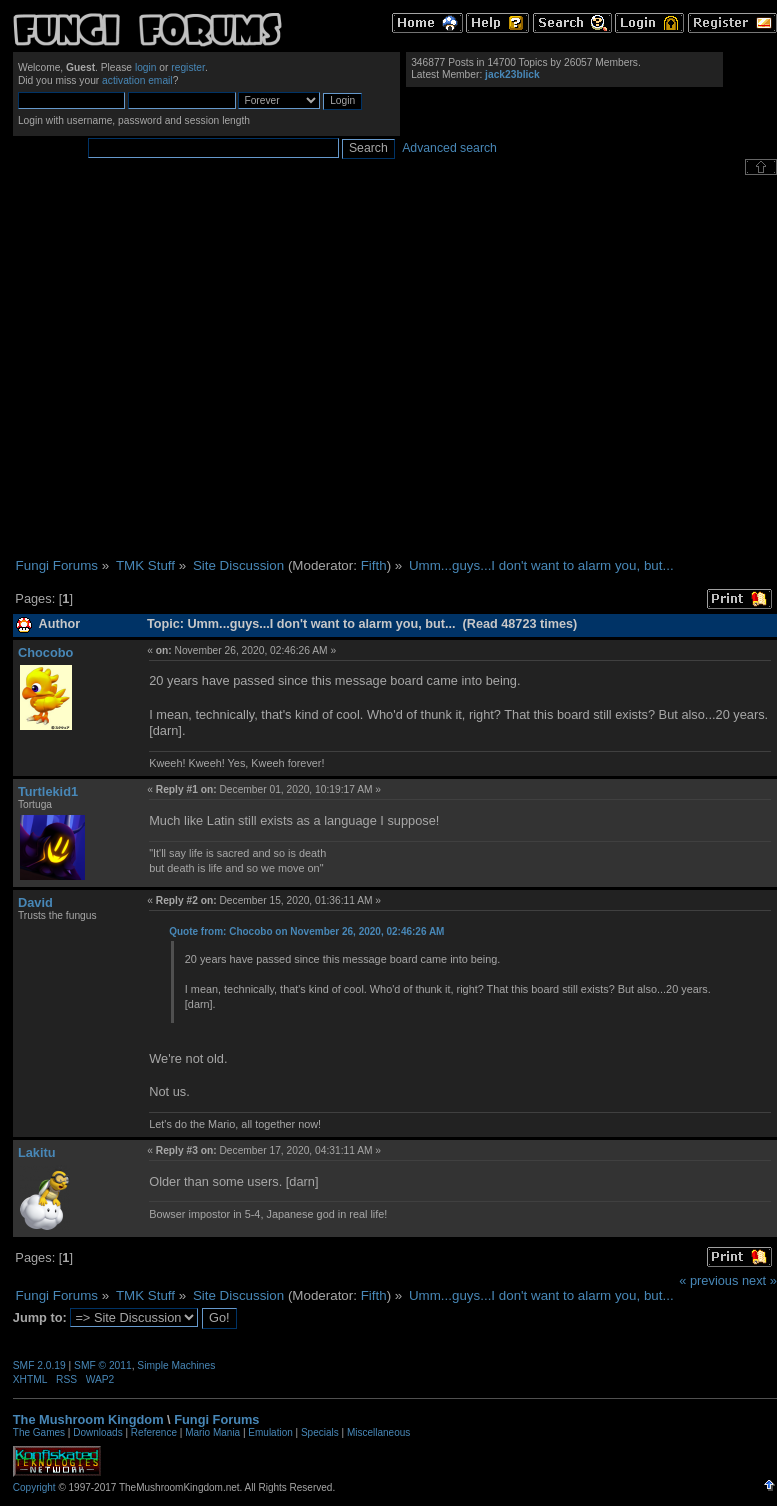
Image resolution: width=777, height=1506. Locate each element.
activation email (137, 80)
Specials (320, 1432)
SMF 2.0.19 (39, 1365)
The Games (39, 1432)
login (146, 67)
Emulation (270, 1432)
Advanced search (449, 148)
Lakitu (37, 1152)
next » (759, 1280)
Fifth (374, 565)
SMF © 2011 (103, 1365)
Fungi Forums (216, 1419)
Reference (154, 1432)
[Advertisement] (187, 366)
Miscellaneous (378, 1432)
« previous (708, 1280)
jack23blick (512, 74)
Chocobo (45, 652)
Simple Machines (176, 1365)
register (188, 67)
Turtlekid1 (48, 791)
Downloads (97, 1432)
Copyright (34, 1487)
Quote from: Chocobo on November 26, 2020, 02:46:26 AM (306, 931)
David (35, 902)
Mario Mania (212, 1432)
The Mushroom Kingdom (88, 1419)
